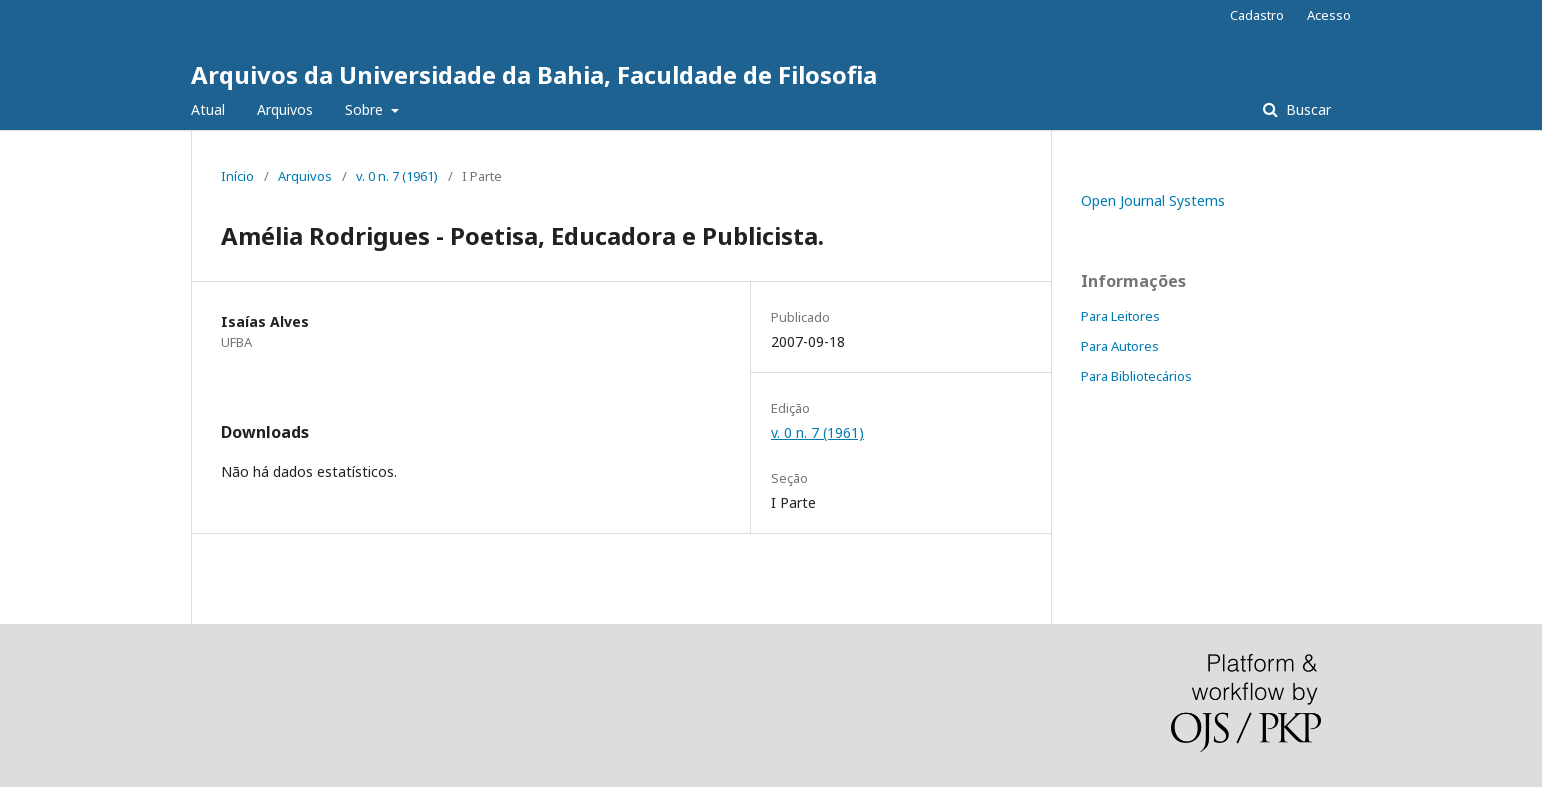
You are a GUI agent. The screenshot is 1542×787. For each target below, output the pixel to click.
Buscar (1306, 109)
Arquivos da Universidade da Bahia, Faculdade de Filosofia (534, 74)
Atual (208, 109)
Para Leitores (1120, 316)
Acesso (1329, 15)
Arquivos (285, 109)
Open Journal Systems (1153, 200)
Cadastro (1257, 15)
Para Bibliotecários (1136, 376)
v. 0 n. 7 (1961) (397, 176)
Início (237, 176)
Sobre (366, 109)
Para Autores (1120, 346)
